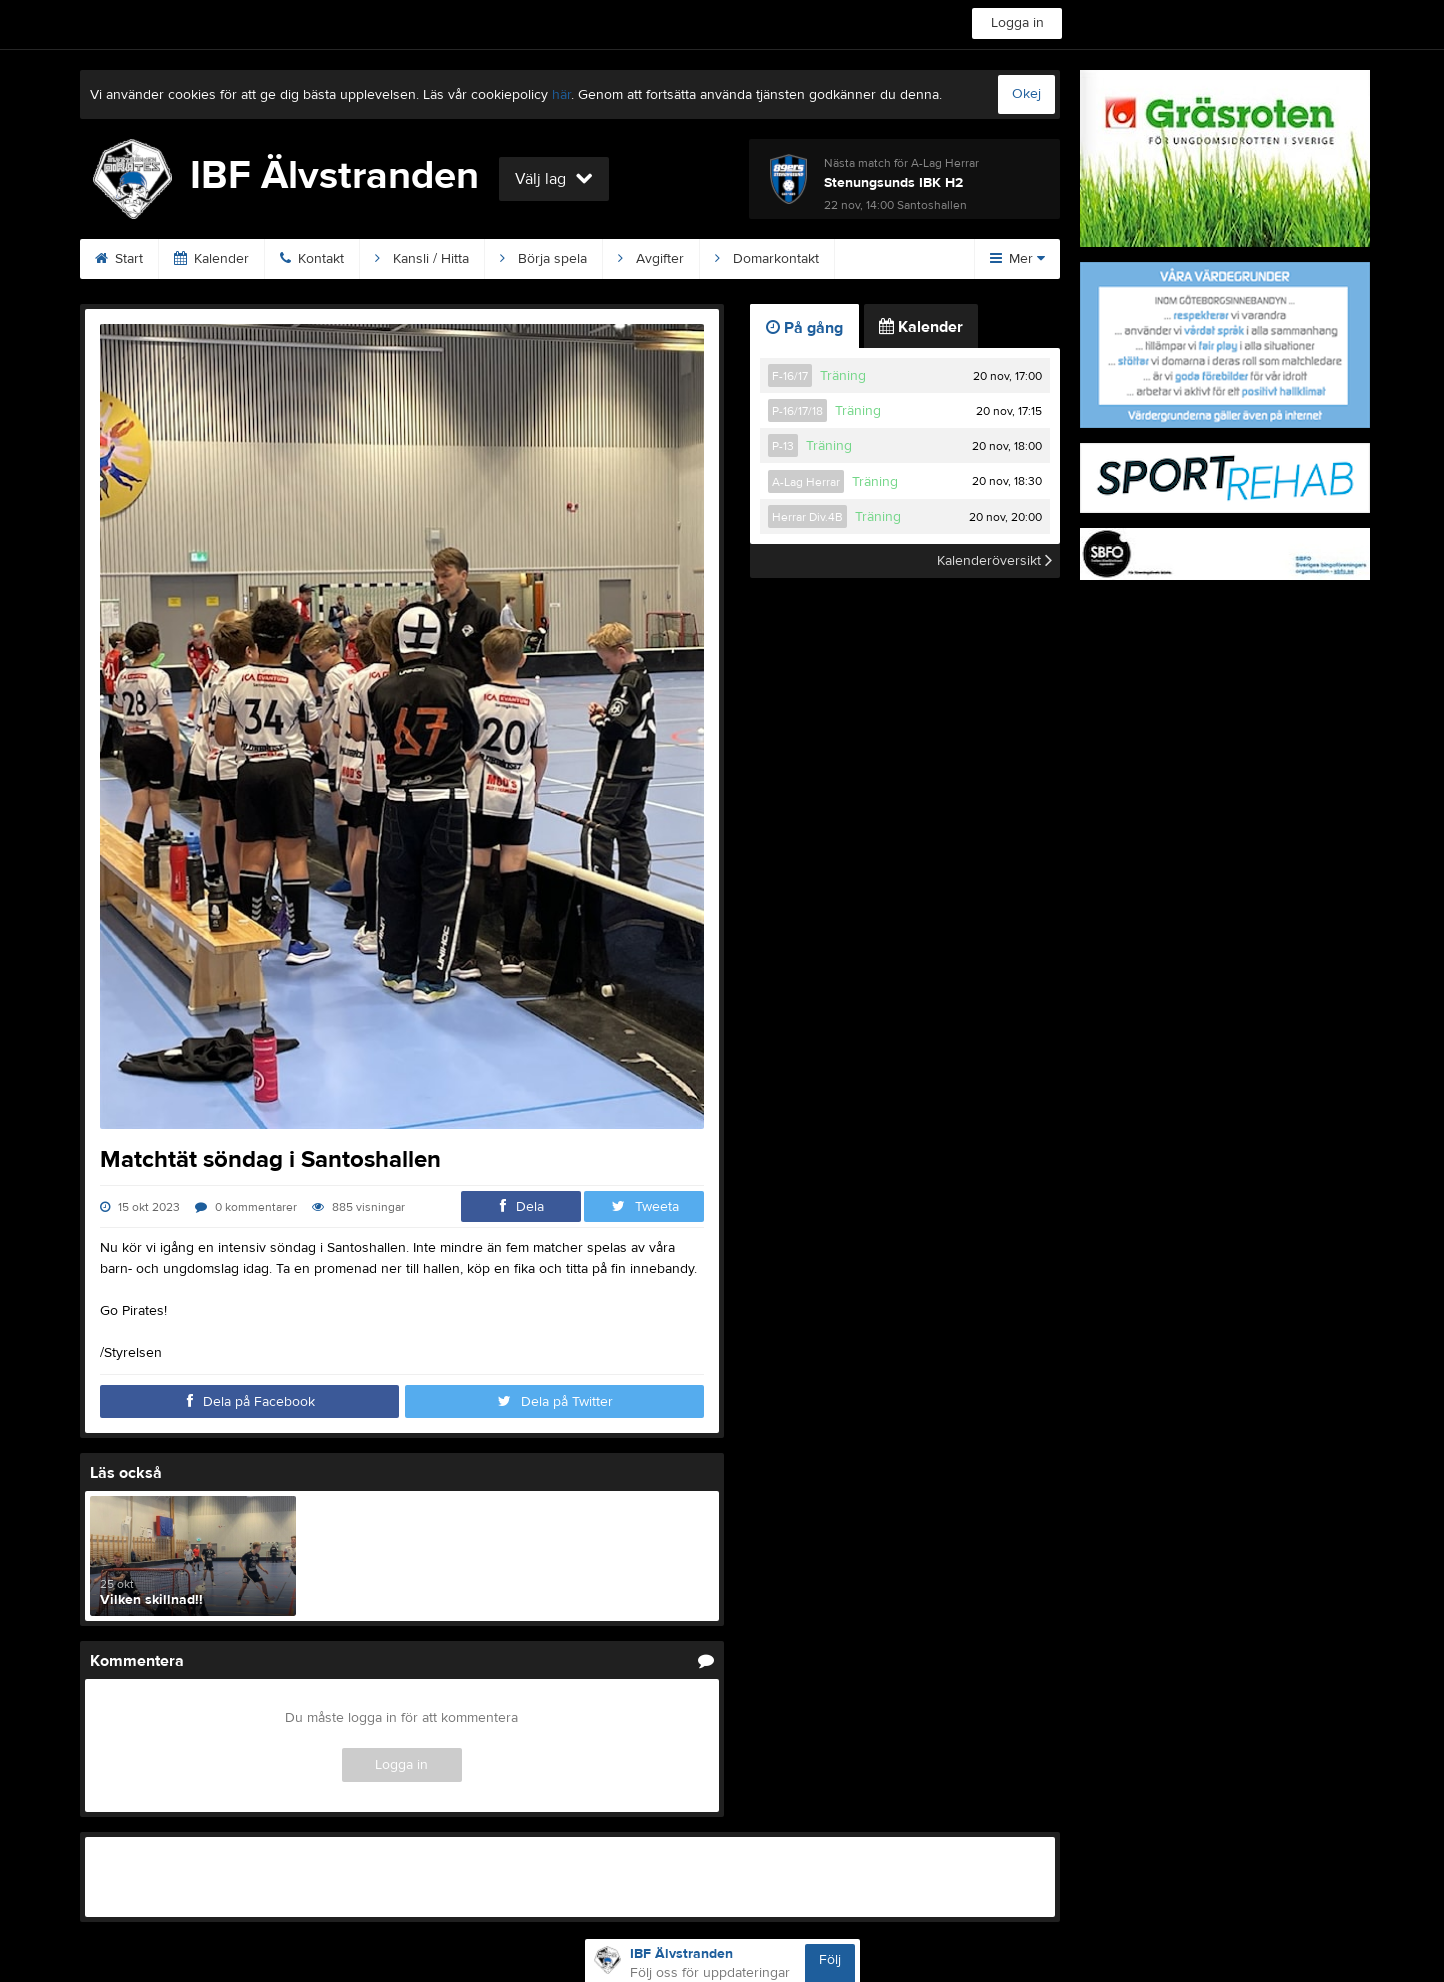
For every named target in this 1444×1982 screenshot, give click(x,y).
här (561, 95)
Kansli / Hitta (422, 259)
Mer (1017, 259)
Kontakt (312, 259)
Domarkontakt (767, 259)
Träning (843, 376)
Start (119, 259)
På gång (804, 328)
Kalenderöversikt (994, 561)
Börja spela (543, 259)
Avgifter (651, 259)
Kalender (211, 259)
